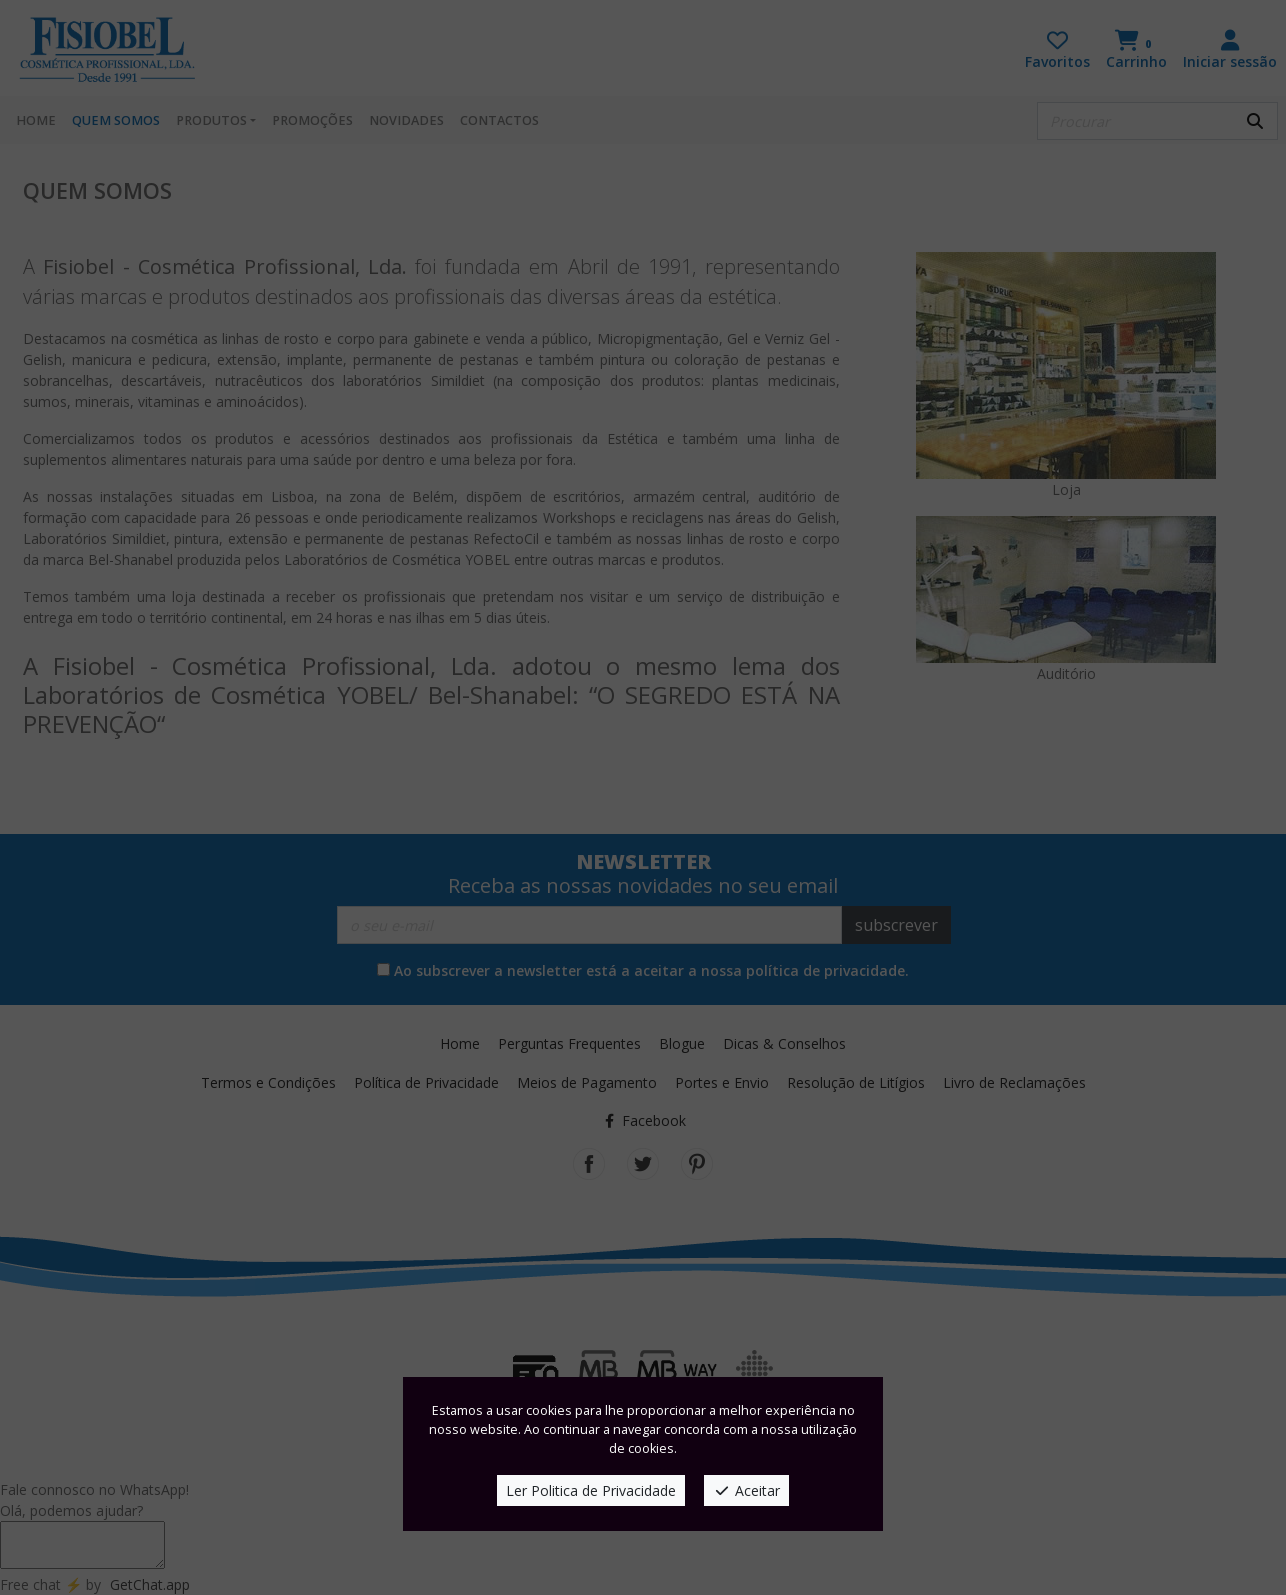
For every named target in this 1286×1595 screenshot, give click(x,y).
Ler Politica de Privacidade (591, 1490)
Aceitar (746, 1490)
